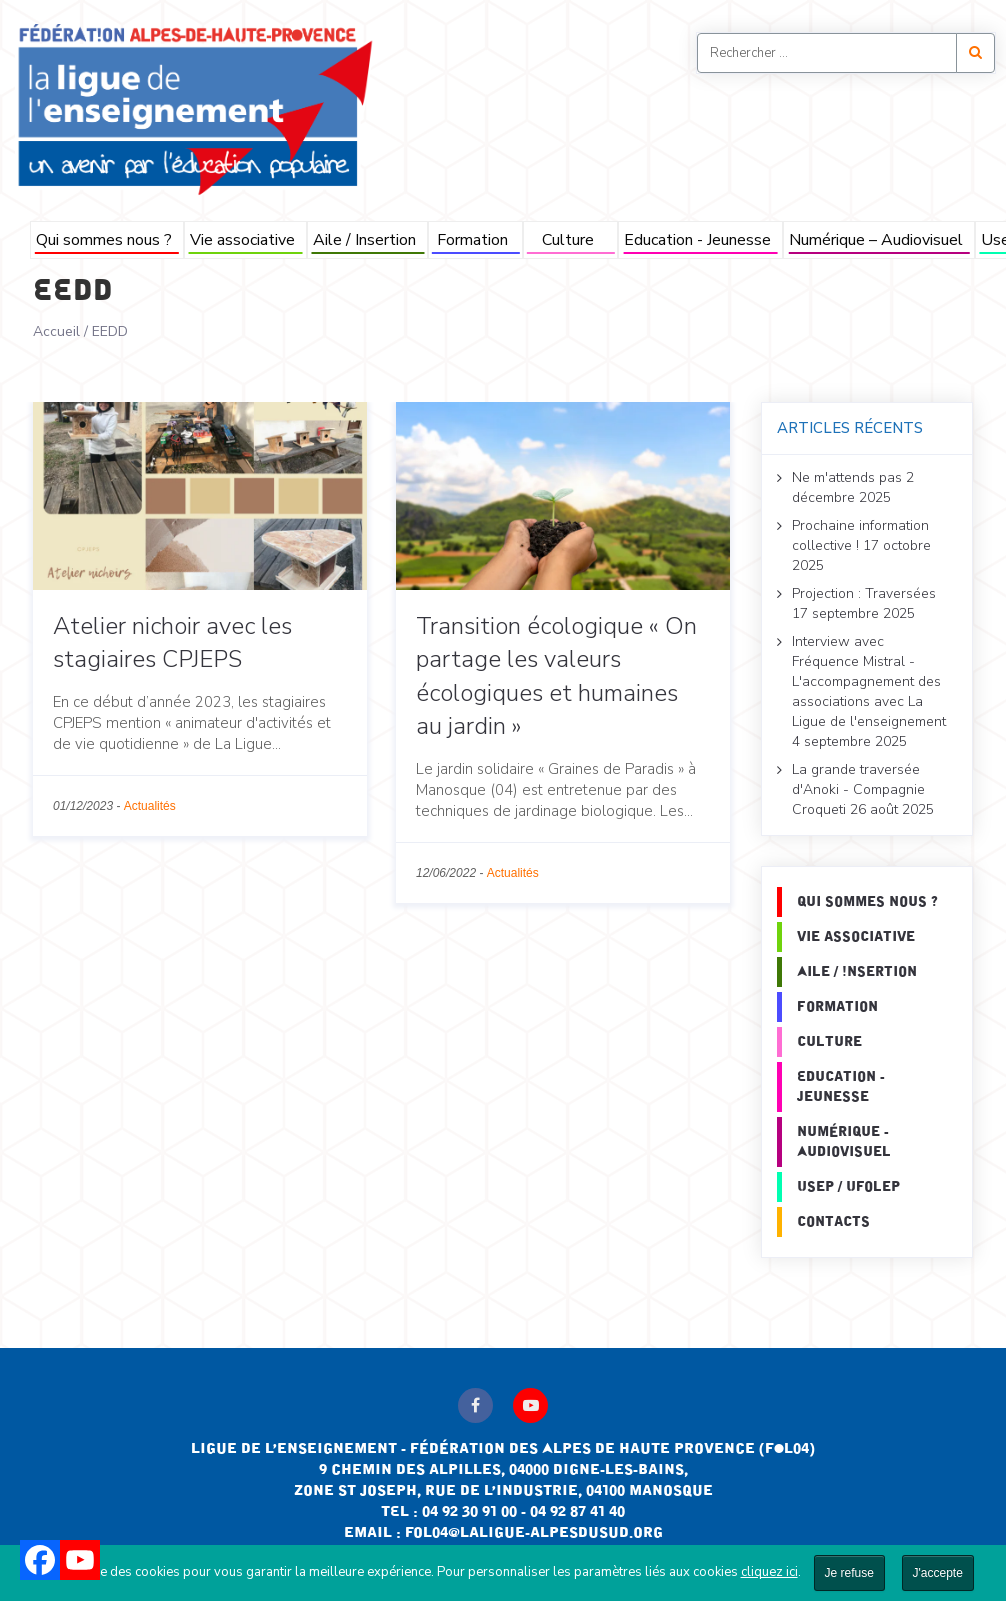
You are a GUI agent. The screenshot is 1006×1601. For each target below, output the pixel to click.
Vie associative (242, 240)
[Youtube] (80, 1560)
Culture (568, 240)
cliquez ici (769, 1572)
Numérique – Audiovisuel (876, 240)
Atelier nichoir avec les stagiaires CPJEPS (172, 643)
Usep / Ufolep (848, 1187)
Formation (472, 240)
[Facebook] (40, 1560)
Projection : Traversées (864, 593)
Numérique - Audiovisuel (844, 1142)
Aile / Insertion (364, 240)
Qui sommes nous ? (104, 240)
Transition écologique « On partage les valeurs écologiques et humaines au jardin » (556, 676)
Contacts (833, 1222)
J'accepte (938, 1573)
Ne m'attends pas (847, 477)
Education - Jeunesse (697, 240)
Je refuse (849, 1573)
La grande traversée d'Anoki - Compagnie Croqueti (858, 789)
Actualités (150, 806)
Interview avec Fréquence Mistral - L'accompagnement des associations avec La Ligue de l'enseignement (869, 681)
